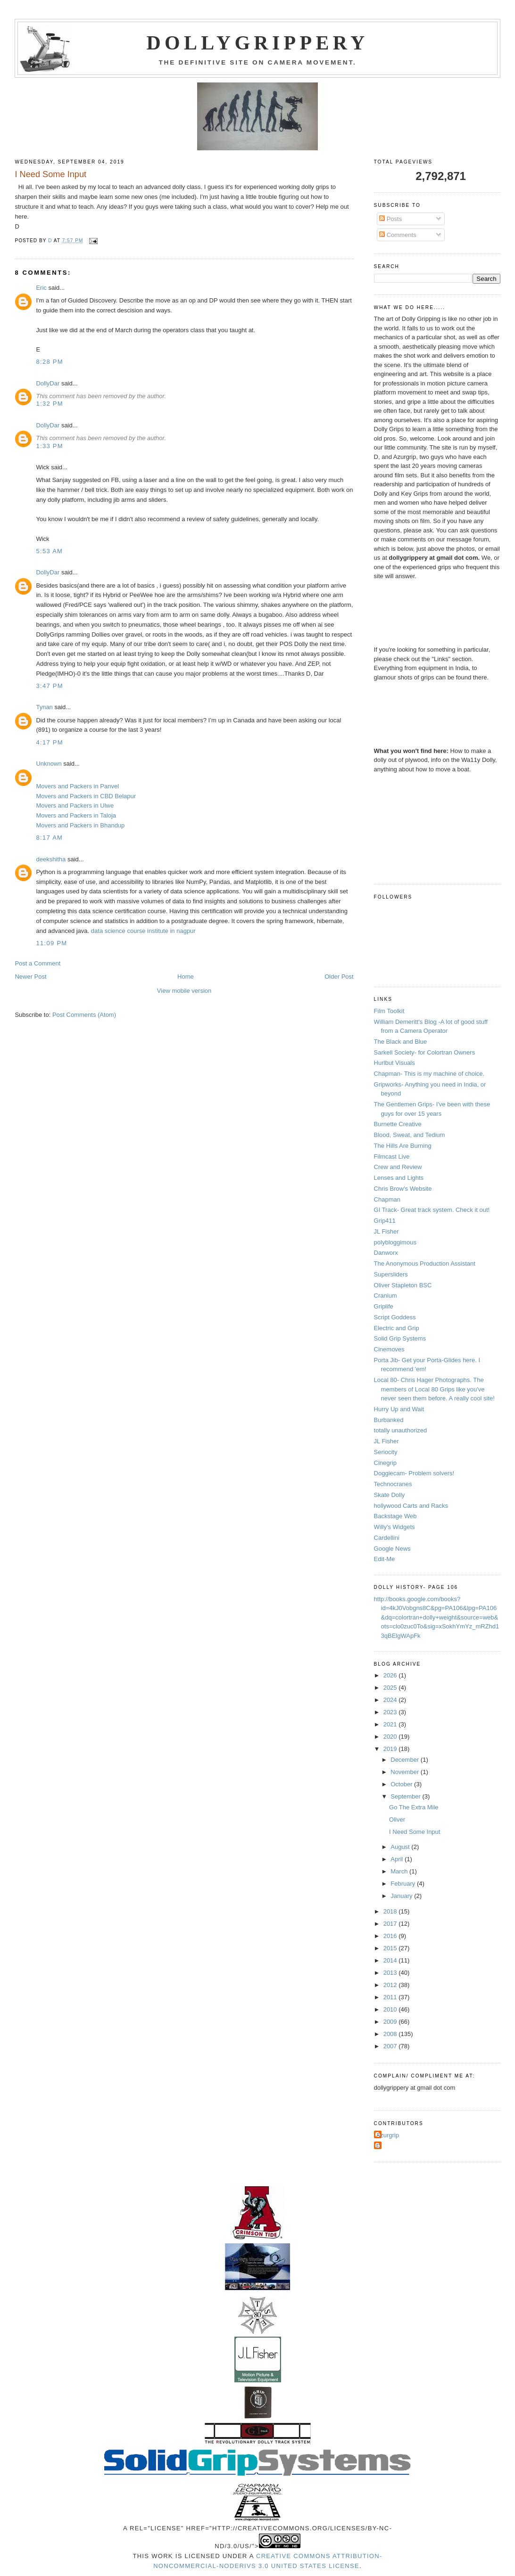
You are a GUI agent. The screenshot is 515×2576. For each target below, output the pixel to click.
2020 (391, 1736)
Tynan (44, 707)
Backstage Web (395, 1516)
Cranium (385, 1295)
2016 (391, 1935)
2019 (391, 1748)
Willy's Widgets (394, 1526)
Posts (390, 218)
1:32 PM (49, 403)
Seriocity (386, 1452)
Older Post (338, 976)
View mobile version (184, 990)
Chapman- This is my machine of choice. (429, 1073)
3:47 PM (49, 685)
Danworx (386, 1252)
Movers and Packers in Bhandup (80, 825)
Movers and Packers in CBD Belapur (86, 796)
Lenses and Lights (399, 1177)
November (405, 1771)
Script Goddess (395, 1317)
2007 (391, 2046)
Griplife (383, 1306)
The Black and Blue (400, 1041)
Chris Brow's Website (403, 1188)
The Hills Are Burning (403, 1145)
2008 (391, 2033)
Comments (397, 234)
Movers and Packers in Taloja (76, 815)
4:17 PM (49, 742)
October (402, 1784)
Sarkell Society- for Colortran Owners (424, 1052)
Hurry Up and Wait (399, 1409)
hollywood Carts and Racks (411, 1505)
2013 (391, 1972)
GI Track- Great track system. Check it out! (432, 1209)
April (397, 1859)
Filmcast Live (392, 1156)
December (405, 1759)
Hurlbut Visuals (394, 1062)
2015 (391, 1948)
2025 (391, 1687)
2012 (391, 1984)
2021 (391, 1724)
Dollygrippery (258, 43)
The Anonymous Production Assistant (424, 1263)
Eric (41, 287)
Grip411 (385, 1220)
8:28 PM (49, 361)
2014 (391, 1960)
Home (185, 976)
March (399, 1871)
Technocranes (393, 1484)
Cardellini (386, 1537)
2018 (391, 1911)
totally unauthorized (400, 1430)
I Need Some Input (414, 1831)
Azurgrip (387, 2135)
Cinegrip (385, 1462)
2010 (391, 2009)
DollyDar (47, 383)
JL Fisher (386, 1231)
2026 (391, 1675)
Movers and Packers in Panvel (77, 786)
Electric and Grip (396, 1328)
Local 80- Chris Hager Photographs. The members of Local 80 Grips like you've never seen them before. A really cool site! (434, 1389)
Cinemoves (389, 1349)
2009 (391, 2021)
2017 (391, 1923)
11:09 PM (51, 943)
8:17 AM (49, 837)
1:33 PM (49, 446)
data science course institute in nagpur (143, 930)
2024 (391, 1699)
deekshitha (51, 859)
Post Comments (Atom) (84, 1014)
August (400, 1846)
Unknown (48, 763)
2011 (391, 1997)
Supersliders (391, 1274)
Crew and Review (398, 1166)
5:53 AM (49, 551)
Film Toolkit (389, 1010)
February (403, 1883)
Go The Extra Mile (414, 1807)
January (402, 1895)
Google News (392, 1548)
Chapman (387, 1199)
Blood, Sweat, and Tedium (409, 1134)
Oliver (397, 1819)
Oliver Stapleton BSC (403, 1285)
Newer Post (30, 976)
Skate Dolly (389, 1494)
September (406, 1796)
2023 (391, 1712)
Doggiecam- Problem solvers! (414, 1473)
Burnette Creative (398, 1124)
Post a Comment (37, 963)
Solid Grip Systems (400, 1338)
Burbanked (389, 1419)
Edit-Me (384, 1558)
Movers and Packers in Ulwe (75, 805)
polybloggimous (395, 1242)
